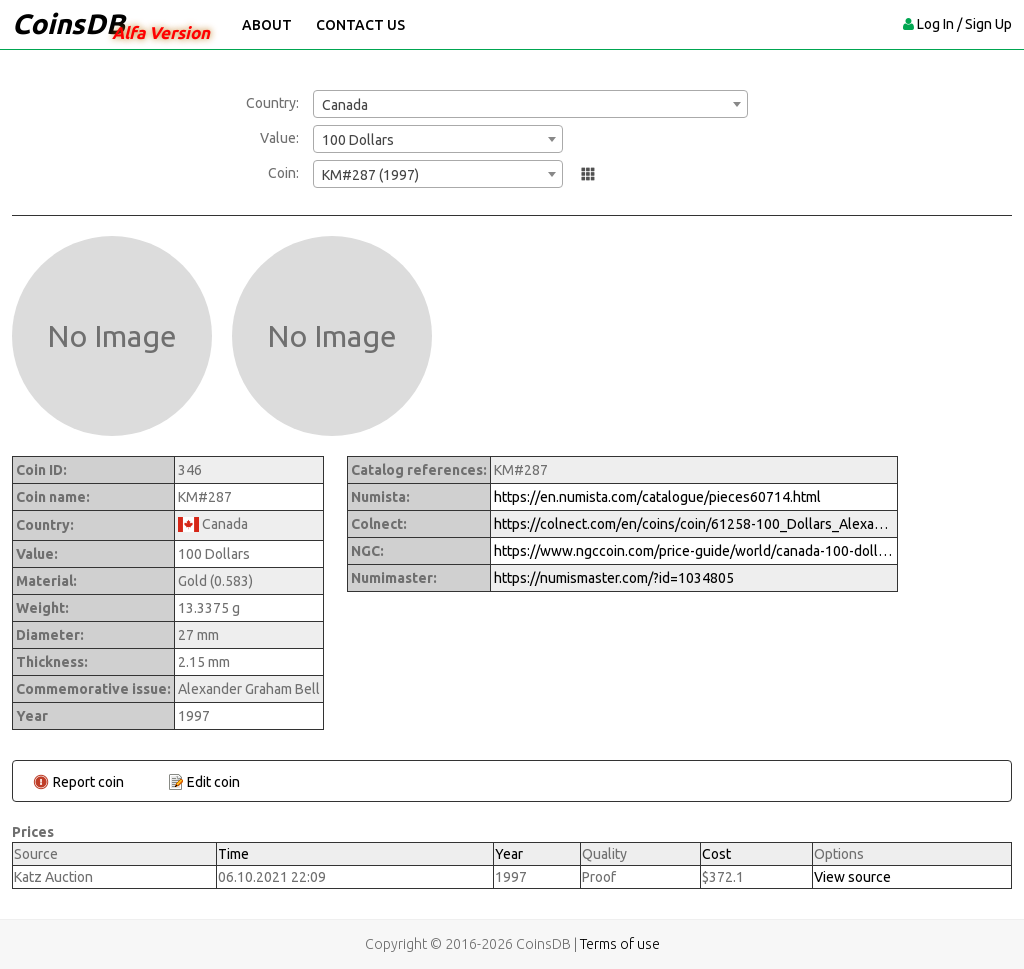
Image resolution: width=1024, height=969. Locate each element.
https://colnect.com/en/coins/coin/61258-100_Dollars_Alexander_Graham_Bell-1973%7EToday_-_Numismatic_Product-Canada (694, 524)
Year (509, 854)
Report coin (88, 782)
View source (852, 877)
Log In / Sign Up (964, 24)
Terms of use (620, 944)
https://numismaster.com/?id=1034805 (614, 578)
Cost (716, 854)
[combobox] (530, 104)
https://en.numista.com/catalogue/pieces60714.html (657, 497)
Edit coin (213, 782)
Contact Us (360, 25)
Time (233, 854)
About (267, 25)
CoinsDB (68, 23)
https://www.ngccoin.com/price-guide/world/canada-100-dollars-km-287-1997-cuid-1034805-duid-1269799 (694, 551)
